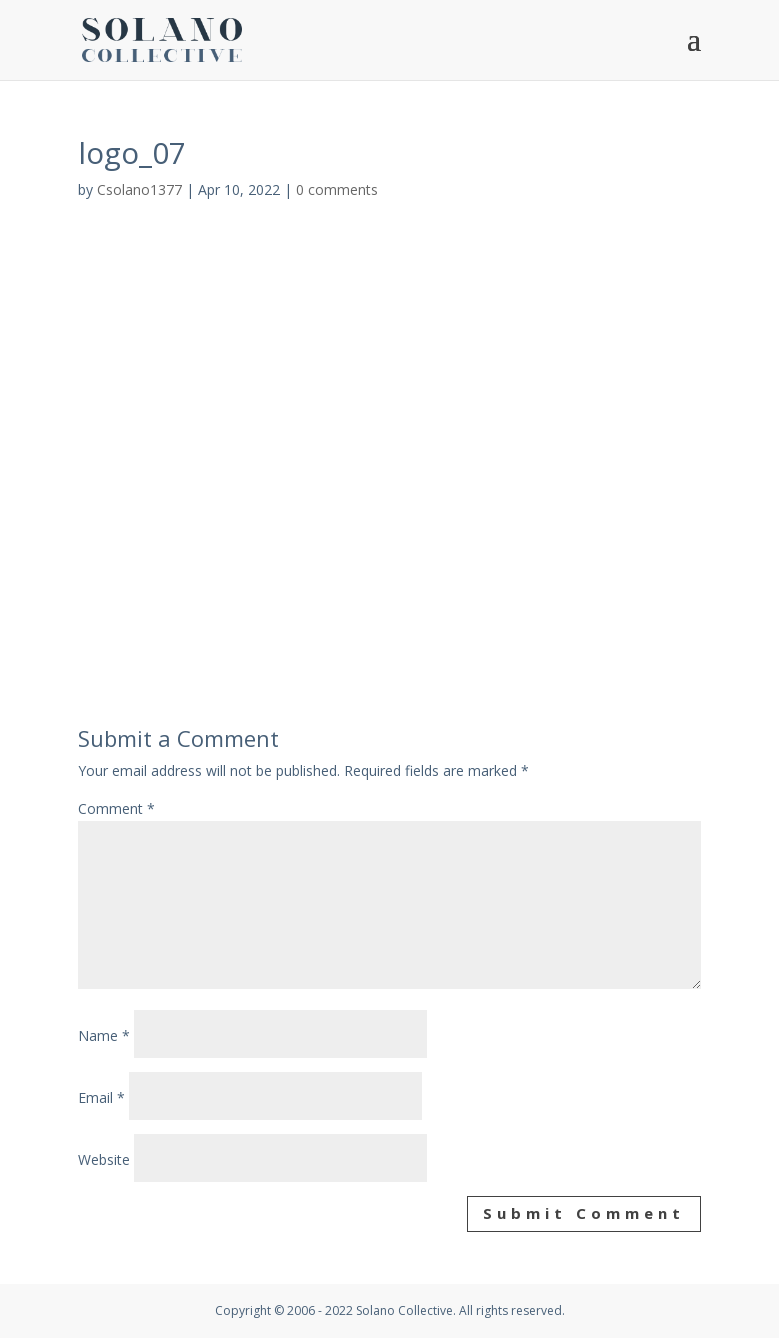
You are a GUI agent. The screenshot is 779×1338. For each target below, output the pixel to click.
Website (104, 1159)
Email (101, 1097)
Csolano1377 (139, 189)
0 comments (337, 189)
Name (104, 1035)
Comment (116, 808)
